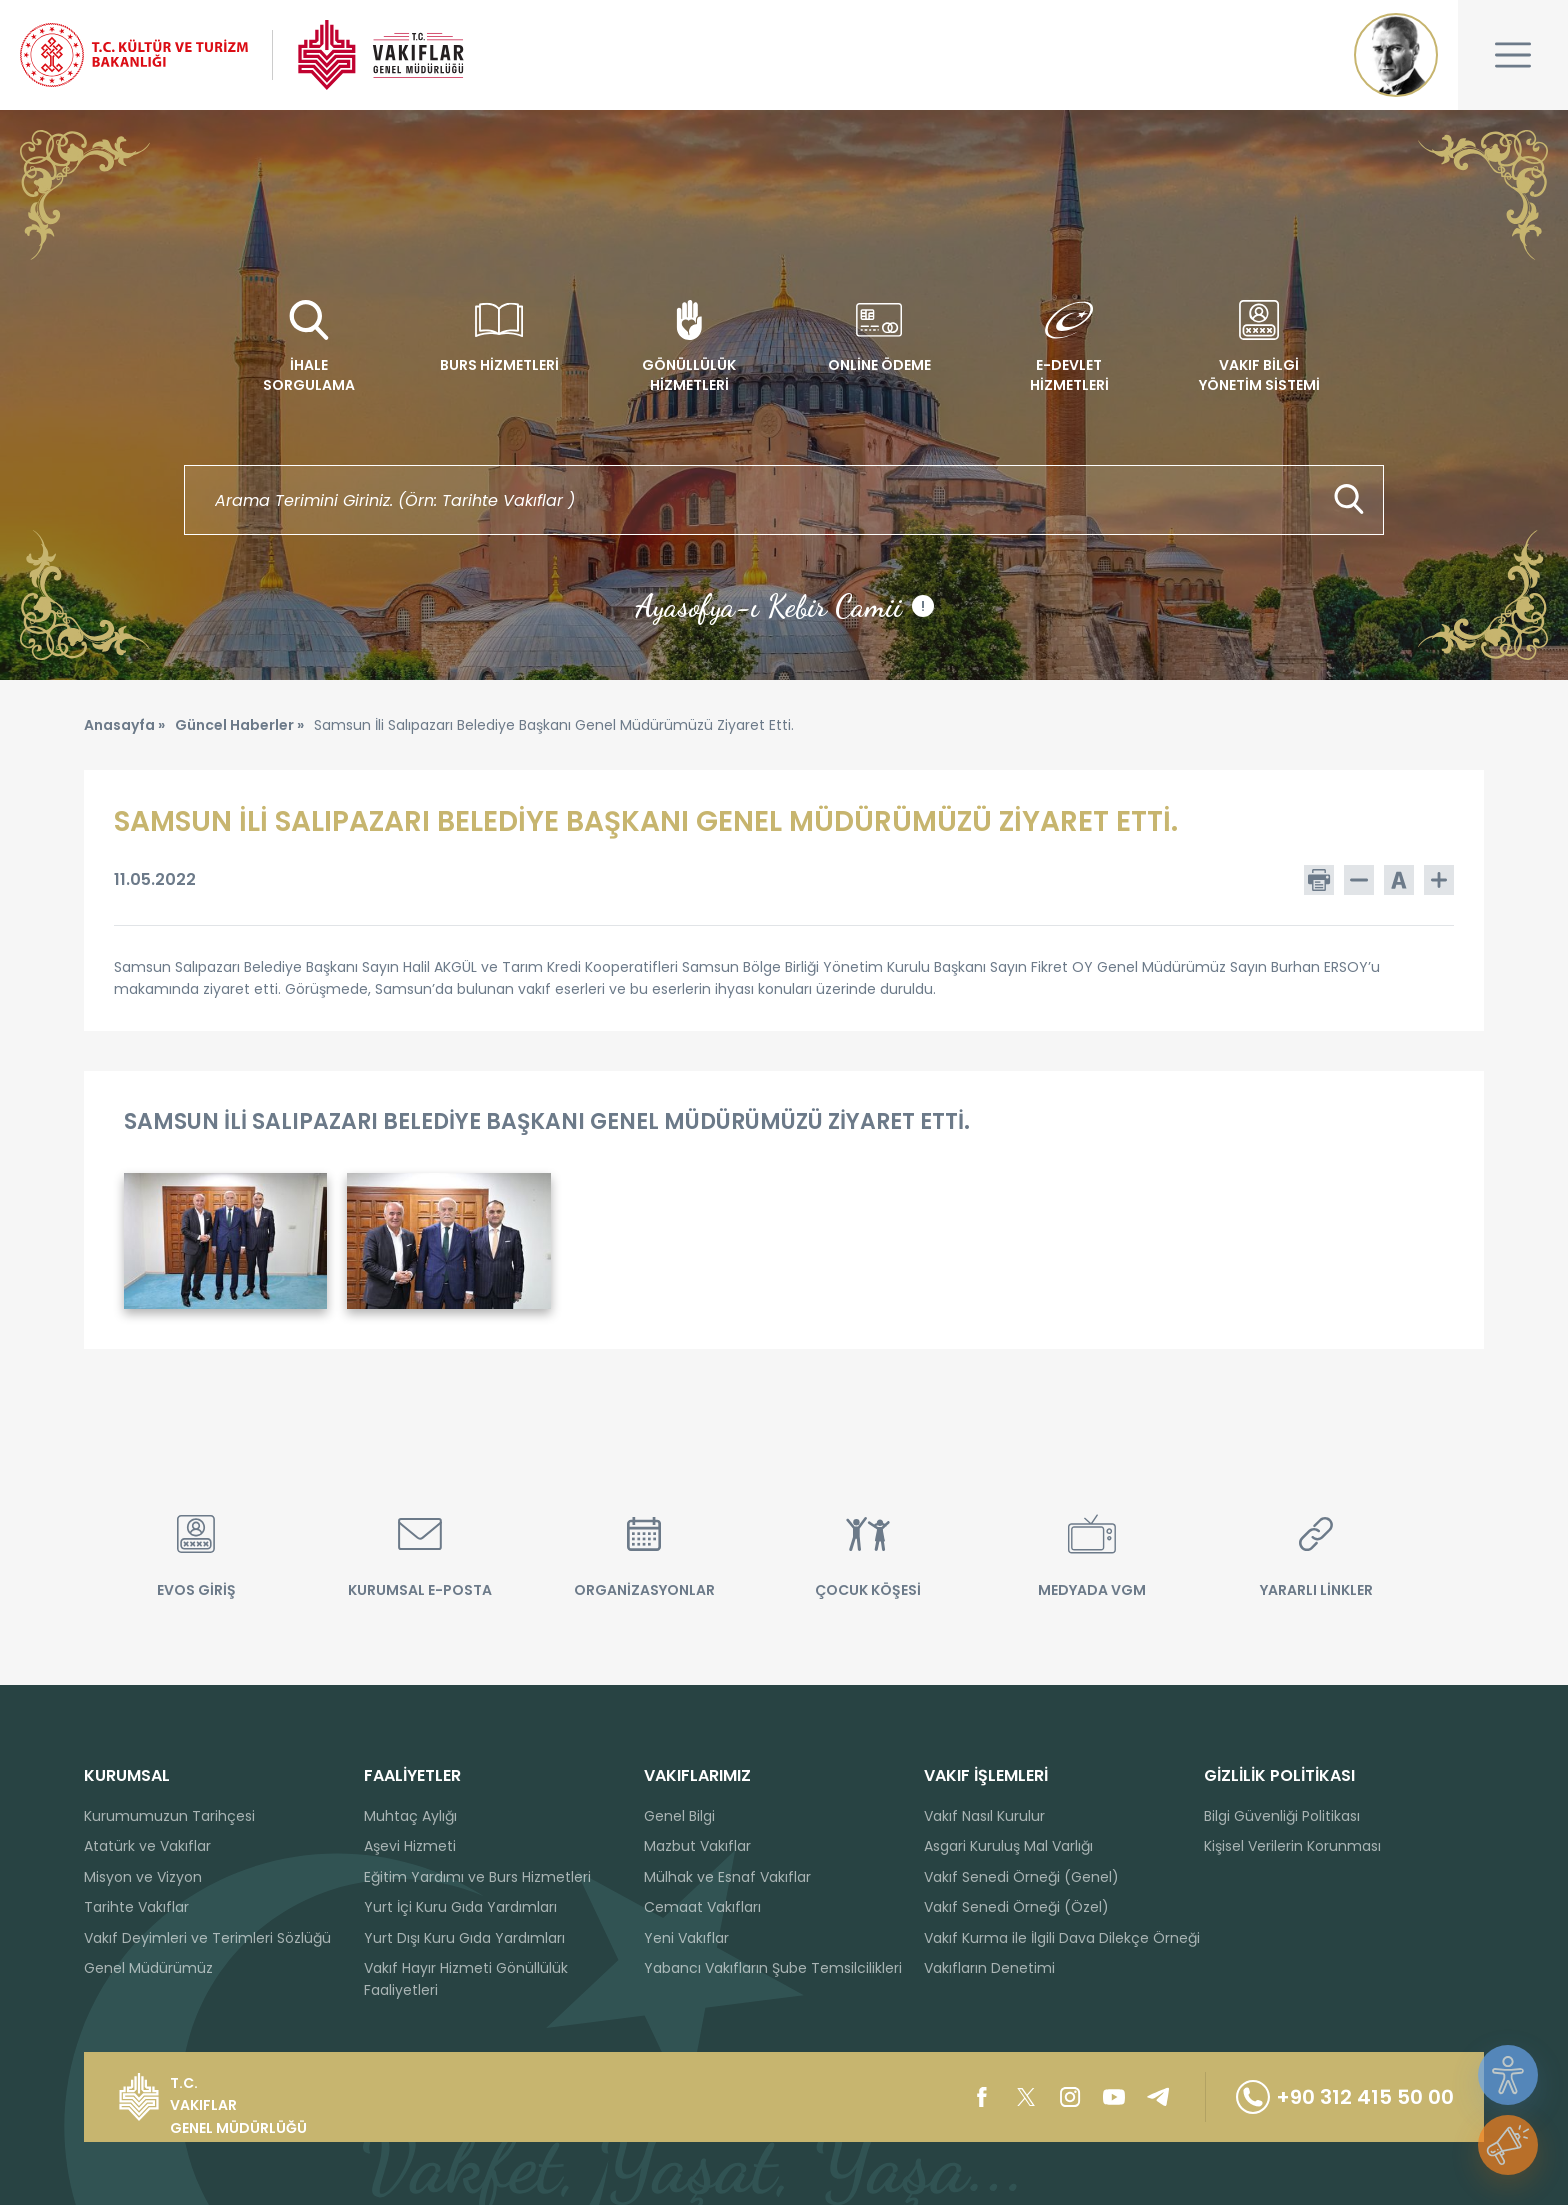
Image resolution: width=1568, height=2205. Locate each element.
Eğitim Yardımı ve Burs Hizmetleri (477, 1877)
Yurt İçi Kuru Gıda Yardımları (460, 1907)
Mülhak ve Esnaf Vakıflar (727, 1877)
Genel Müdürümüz (148, 1968)
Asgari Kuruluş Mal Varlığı (1008, 1846)
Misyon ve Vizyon (143, 1877)
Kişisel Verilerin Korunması (1292, 1846)
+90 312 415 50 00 (1345, 2097)
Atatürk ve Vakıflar (147, 1846)
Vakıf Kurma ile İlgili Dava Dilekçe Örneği (1062, 1938)
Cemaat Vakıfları (702, 1907)
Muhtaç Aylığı (410, 1816)
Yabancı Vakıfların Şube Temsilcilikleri (773, 1968)
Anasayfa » (124, 725)
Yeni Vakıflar (686, 1938)
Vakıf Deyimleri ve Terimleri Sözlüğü (207, 1938)
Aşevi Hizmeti (410, 1846)
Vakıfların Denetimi (989, 1968)
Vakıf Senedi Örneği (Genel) (1021, 1877)
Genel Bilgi (679, 1816)
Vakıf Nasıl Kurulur (984, 1816)
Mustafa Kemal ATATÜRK (1396, 55)
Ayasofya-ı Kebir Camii (784, 606)
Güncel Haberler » (239, 725)
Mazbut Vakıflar (697, 1846)
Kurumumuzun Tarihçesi (169, 1816)
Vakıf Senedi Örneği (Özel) (1016, 1907)
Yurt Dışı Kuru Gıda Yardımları (464, 1938)
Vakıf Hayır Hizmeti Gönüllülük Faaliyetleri (466, 1979)
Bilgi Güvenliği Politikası (1282, 1816)
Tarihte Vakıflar (136, 1907)
